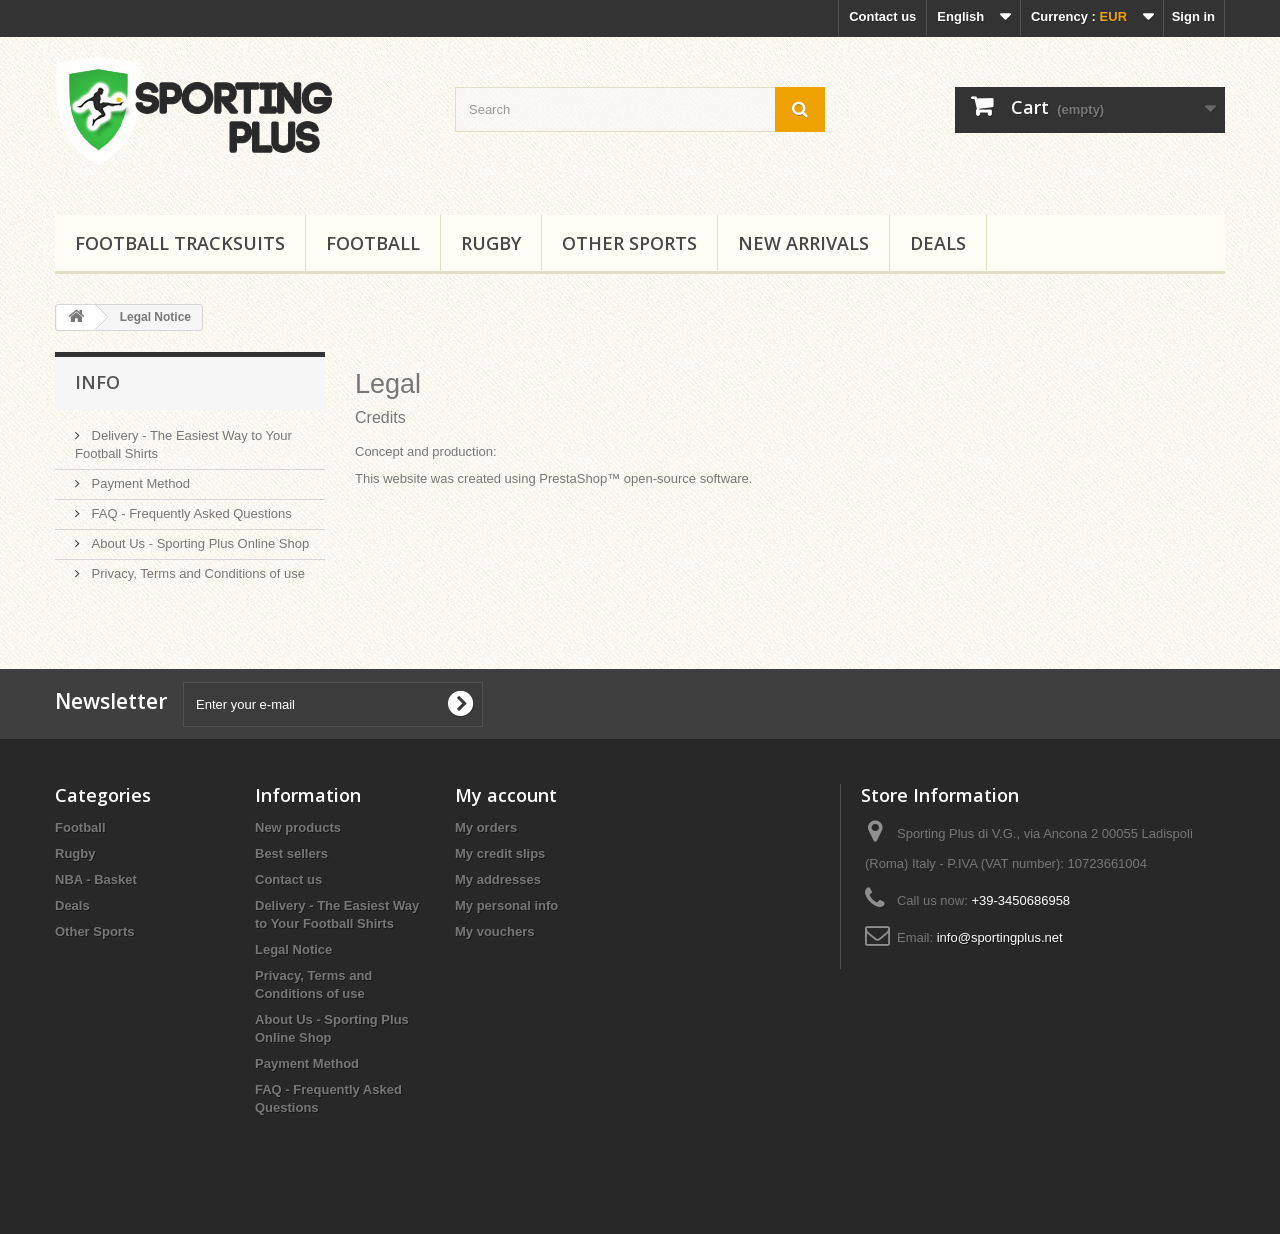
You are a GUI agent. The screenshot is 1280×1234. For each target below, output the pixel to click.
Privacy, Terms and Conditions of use (196, 573)
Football (373, 243)
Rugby (491, 243)
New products (298, 827)
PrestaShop (573, 478)
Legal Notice (293, 949)
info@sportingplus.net (1000, 937)
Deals (938, 243)
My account (506, 795)
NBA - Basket (96, 879)
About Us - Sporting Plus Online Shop (198, 543)
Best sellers (291, 853)
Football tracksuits (180, 243)
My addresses (498, 879)
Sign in (1193, 16)
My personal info (506, 905)
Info (97, 382)
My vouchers (494, 931)
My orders (486, 827)
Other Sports (629, 243)
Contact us (882, 16)
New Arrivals (803, 243)
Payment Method (139, 483)
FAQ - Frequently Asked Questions (190, 513)
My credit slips (500, 853)
